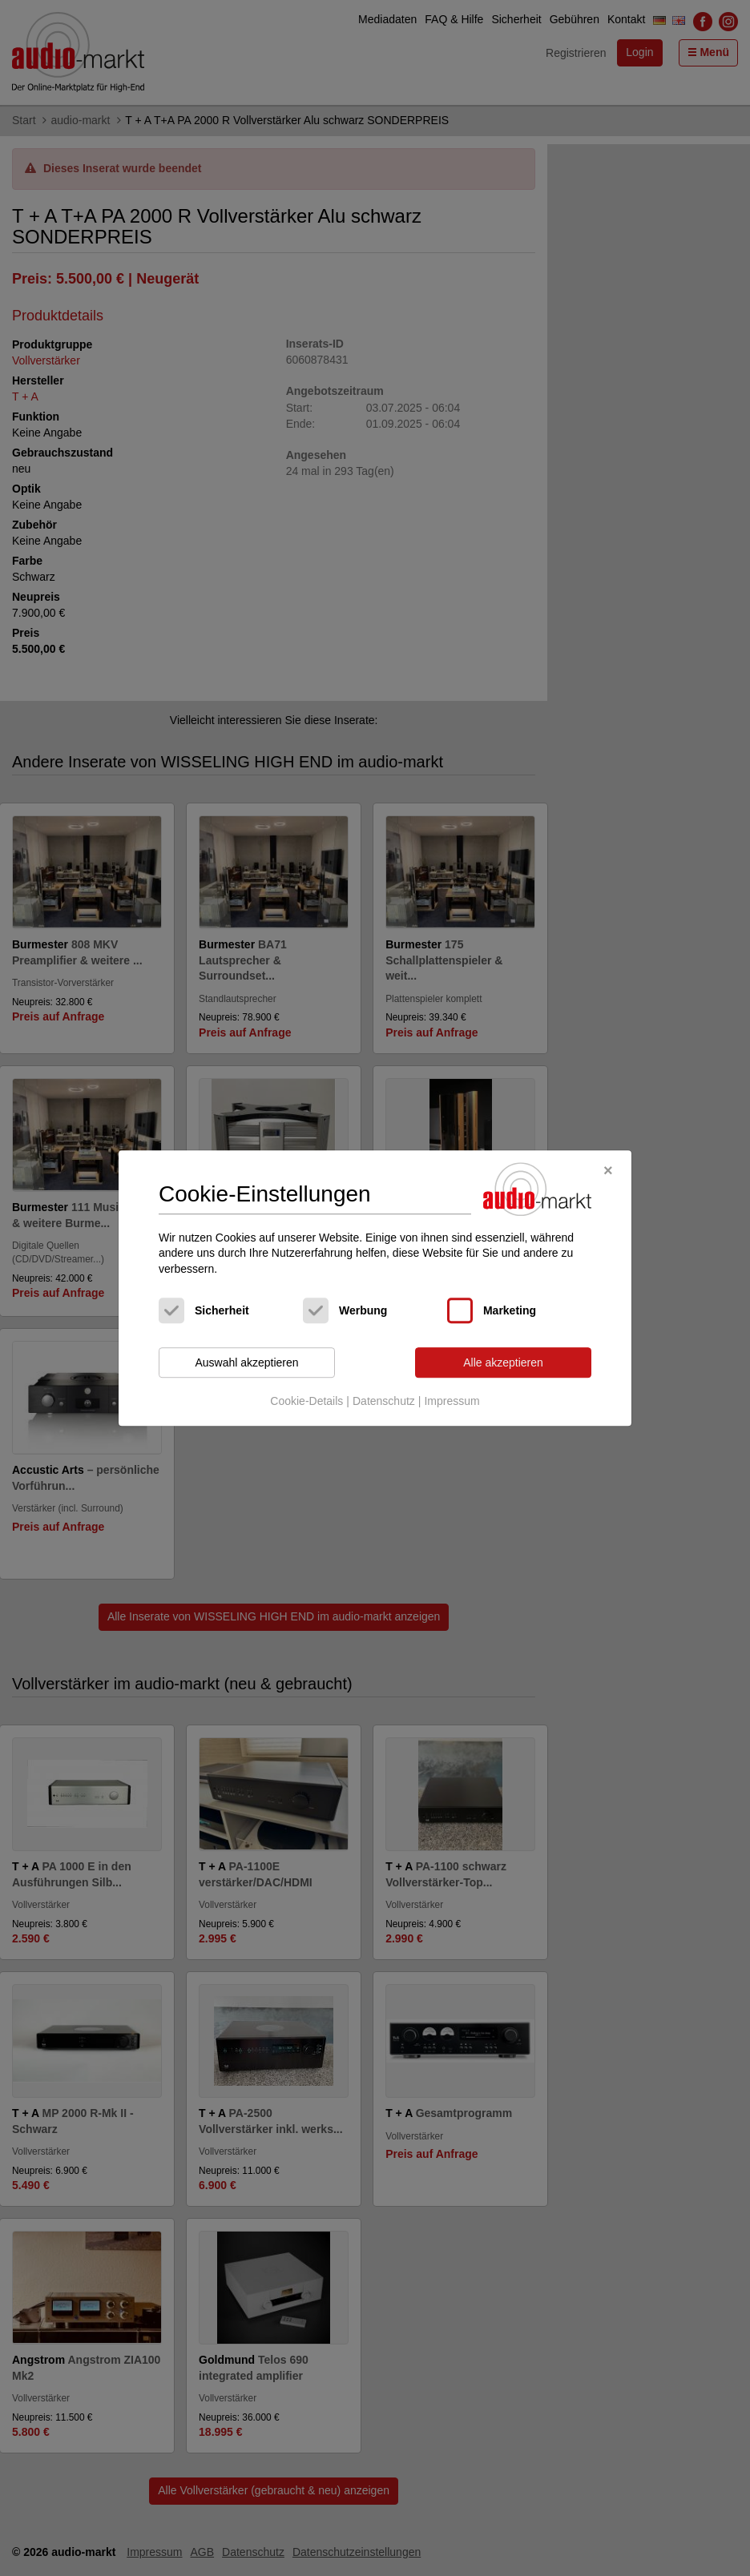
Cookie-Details (306, 1401)
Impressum (451, 1401)
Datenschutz (384, 1401)
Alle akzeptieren (503, 1362)
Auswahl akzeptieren (246, 1362)
